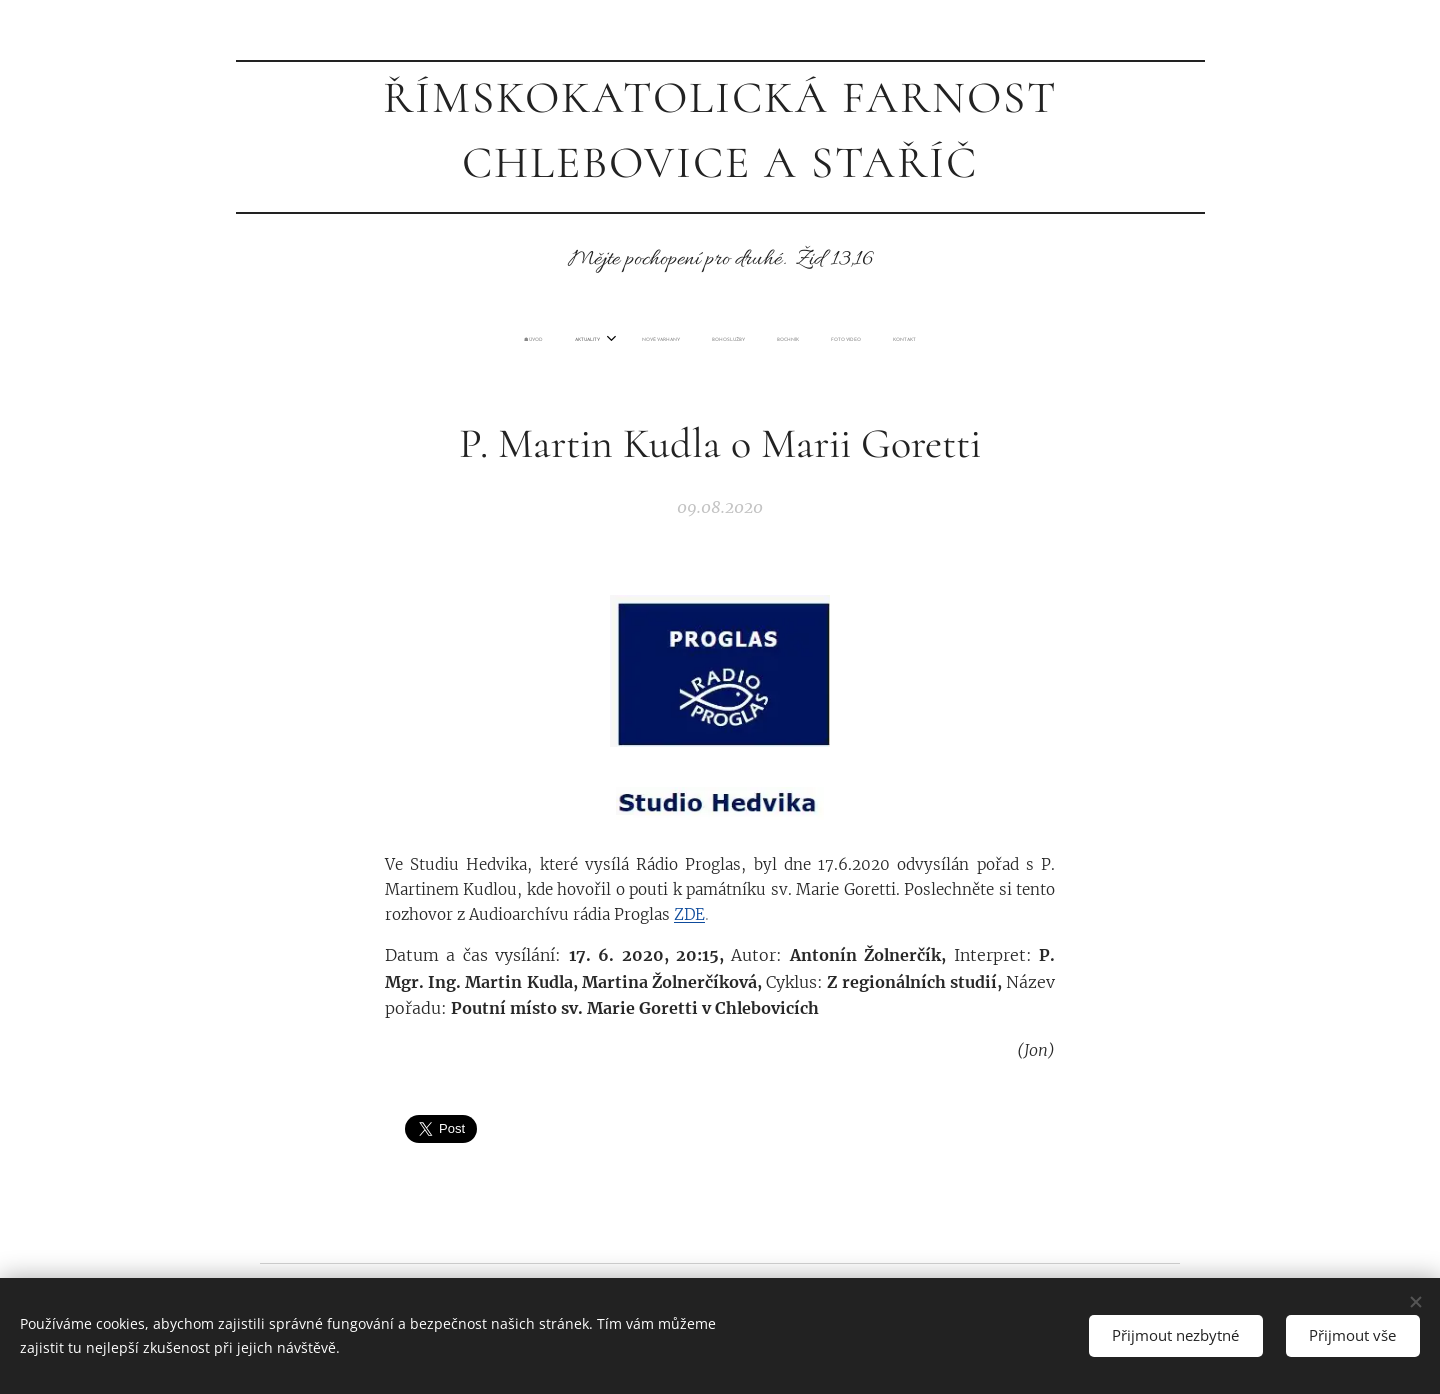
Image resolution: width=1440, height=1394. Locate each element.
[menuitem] (627, 340)
